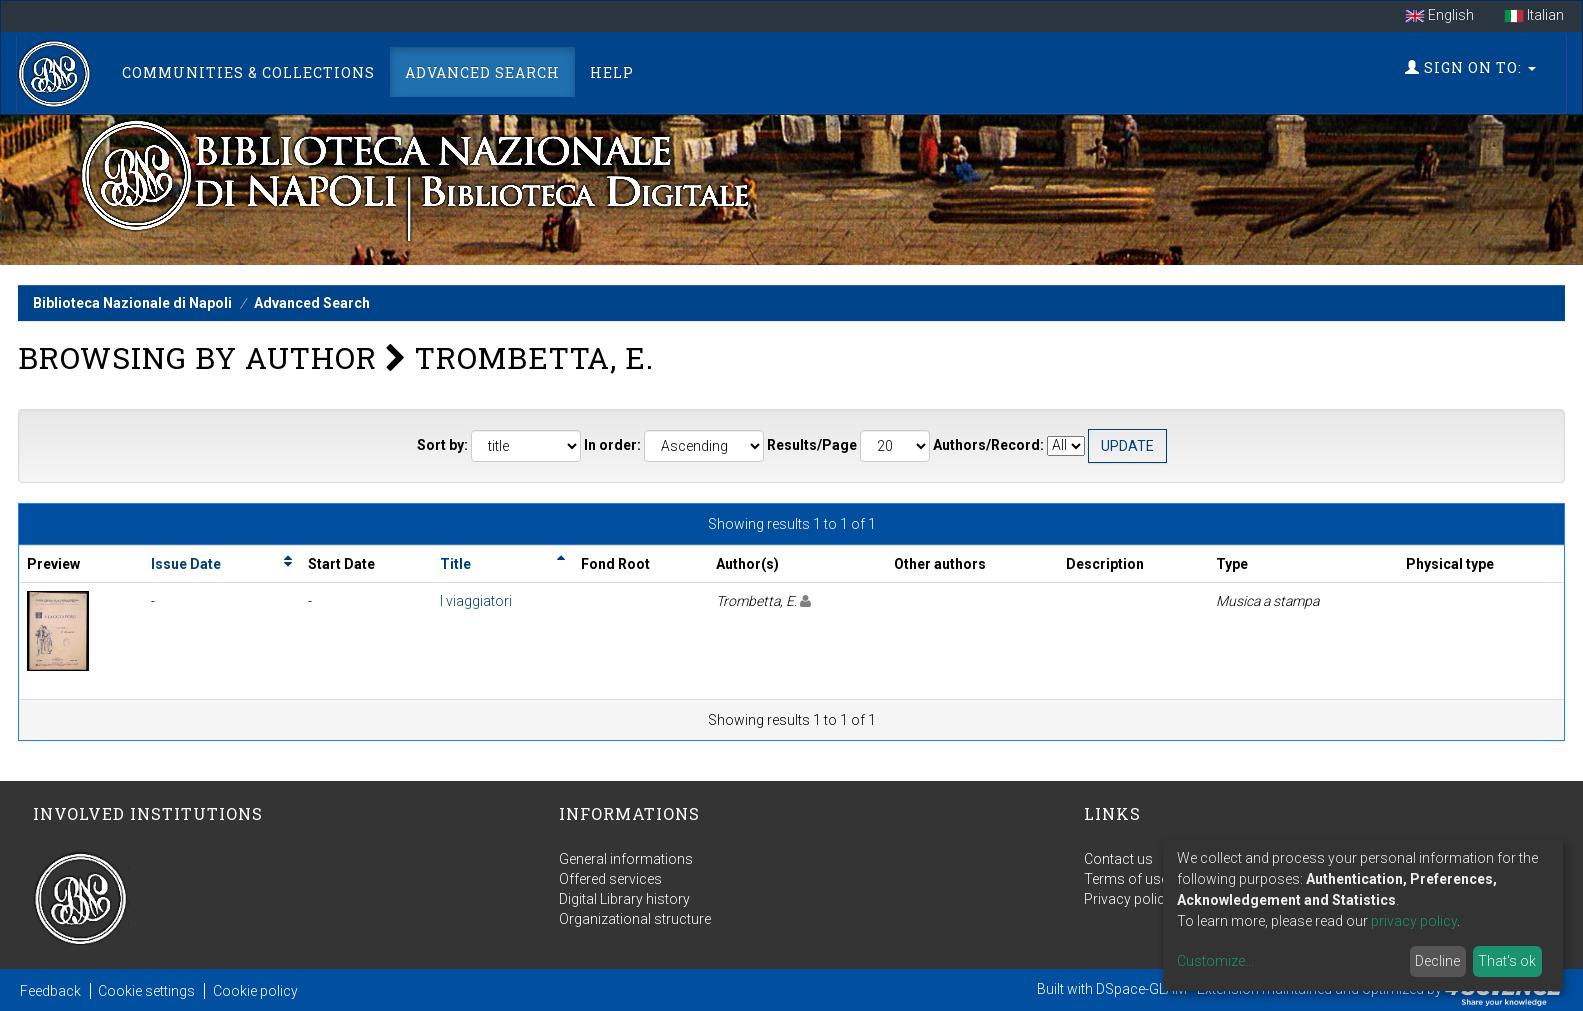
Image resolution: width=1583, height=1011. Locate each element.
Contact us (1118, 859)
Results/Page (812, 445)
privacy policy (1414, 921)
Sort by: (442, 445)
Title (455, 564)
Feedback (50, 991)
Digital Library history (624, 899)
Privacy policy (1128, 899)
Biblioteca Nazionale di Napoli (132, 303)
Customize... (1215, 961)
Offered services (610, 879)
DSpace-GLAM (1141, 989)
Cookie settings (146, 991)
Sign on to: (1470, 67)
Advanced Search (482, 72)
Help (612, 72)
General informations (626, 859)
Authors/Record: (988, 445)
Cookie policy (255, 991)
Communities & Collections (248, 72)
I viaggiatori (476, 601)
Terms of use (1126, 879)
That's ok (1507, 961)
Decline (1437, 961)
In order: (612, 445)
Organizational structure (635, 919)
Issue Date (186, 564)
